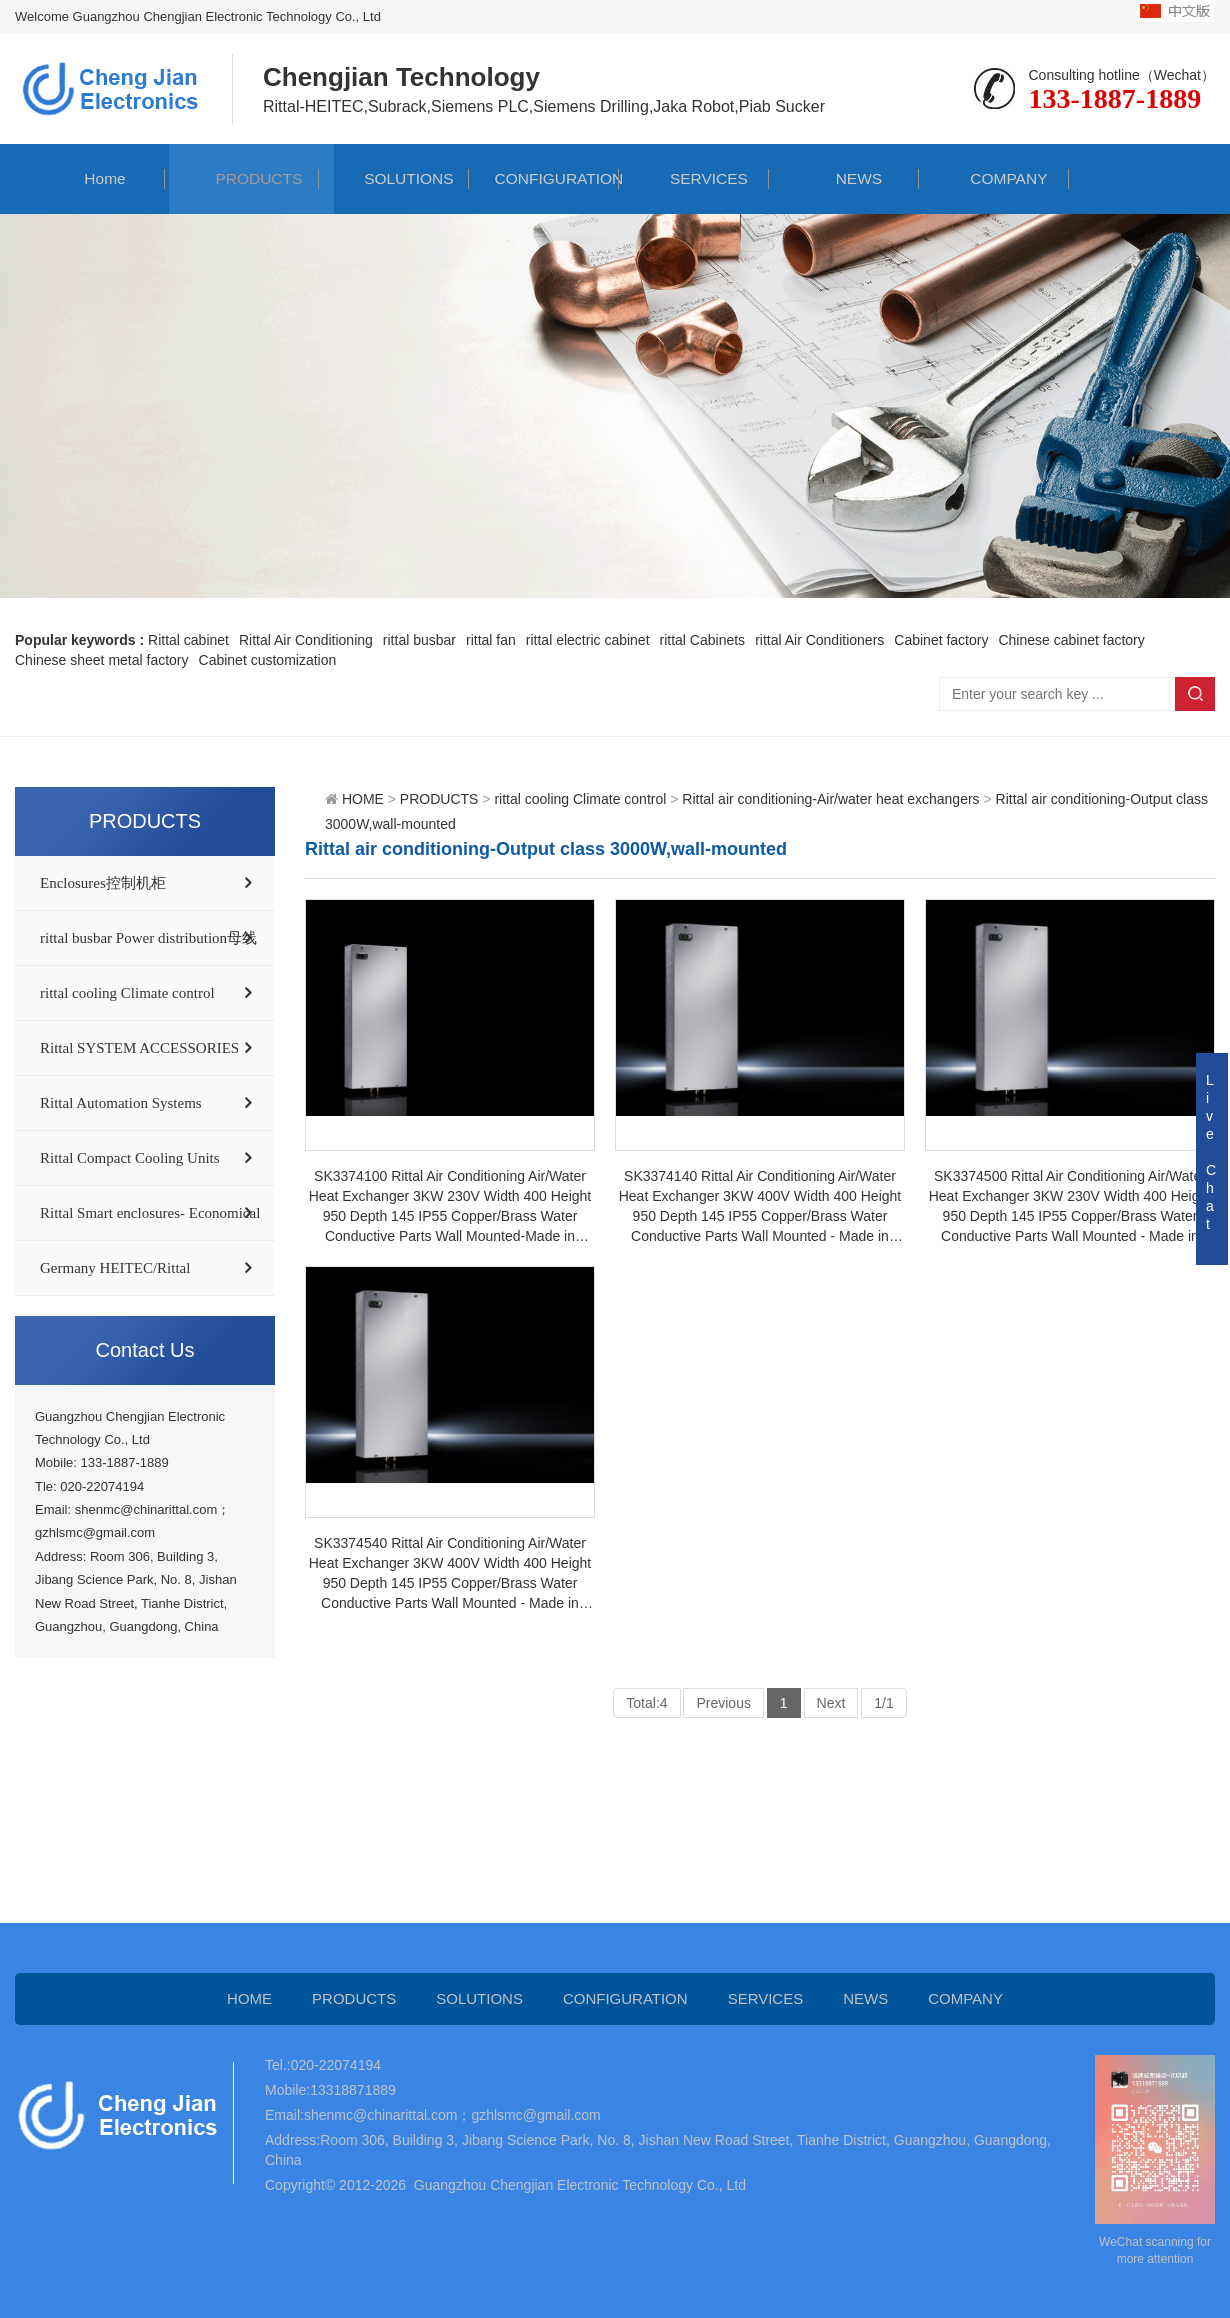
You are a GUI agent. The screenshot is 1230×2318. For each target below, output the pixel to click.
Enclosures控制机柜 (103, 883)
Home (90, 178)
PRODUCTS (244, 178)
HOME (363, 799)
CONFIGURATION (543, 178)
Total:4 (646, 1703)
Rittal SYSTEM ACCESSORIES (139, 1048)
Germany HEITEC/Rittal (115, 1268)
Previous (723, 1703)
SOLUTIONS (394, 178)
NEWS (844, 178)
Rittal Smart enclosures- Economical (150, 1213)
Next (831, 1703)
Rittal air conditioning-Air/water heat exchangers (830, 799)
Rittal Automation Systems (121, 1103)
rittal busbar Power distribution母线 (148, 938)
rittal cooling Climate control (127, 993)
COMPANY (994, 178)
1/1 (883, 1703)
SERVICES (694, 178)
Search (1195, 694)
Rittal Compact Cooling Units (130, 1158)
